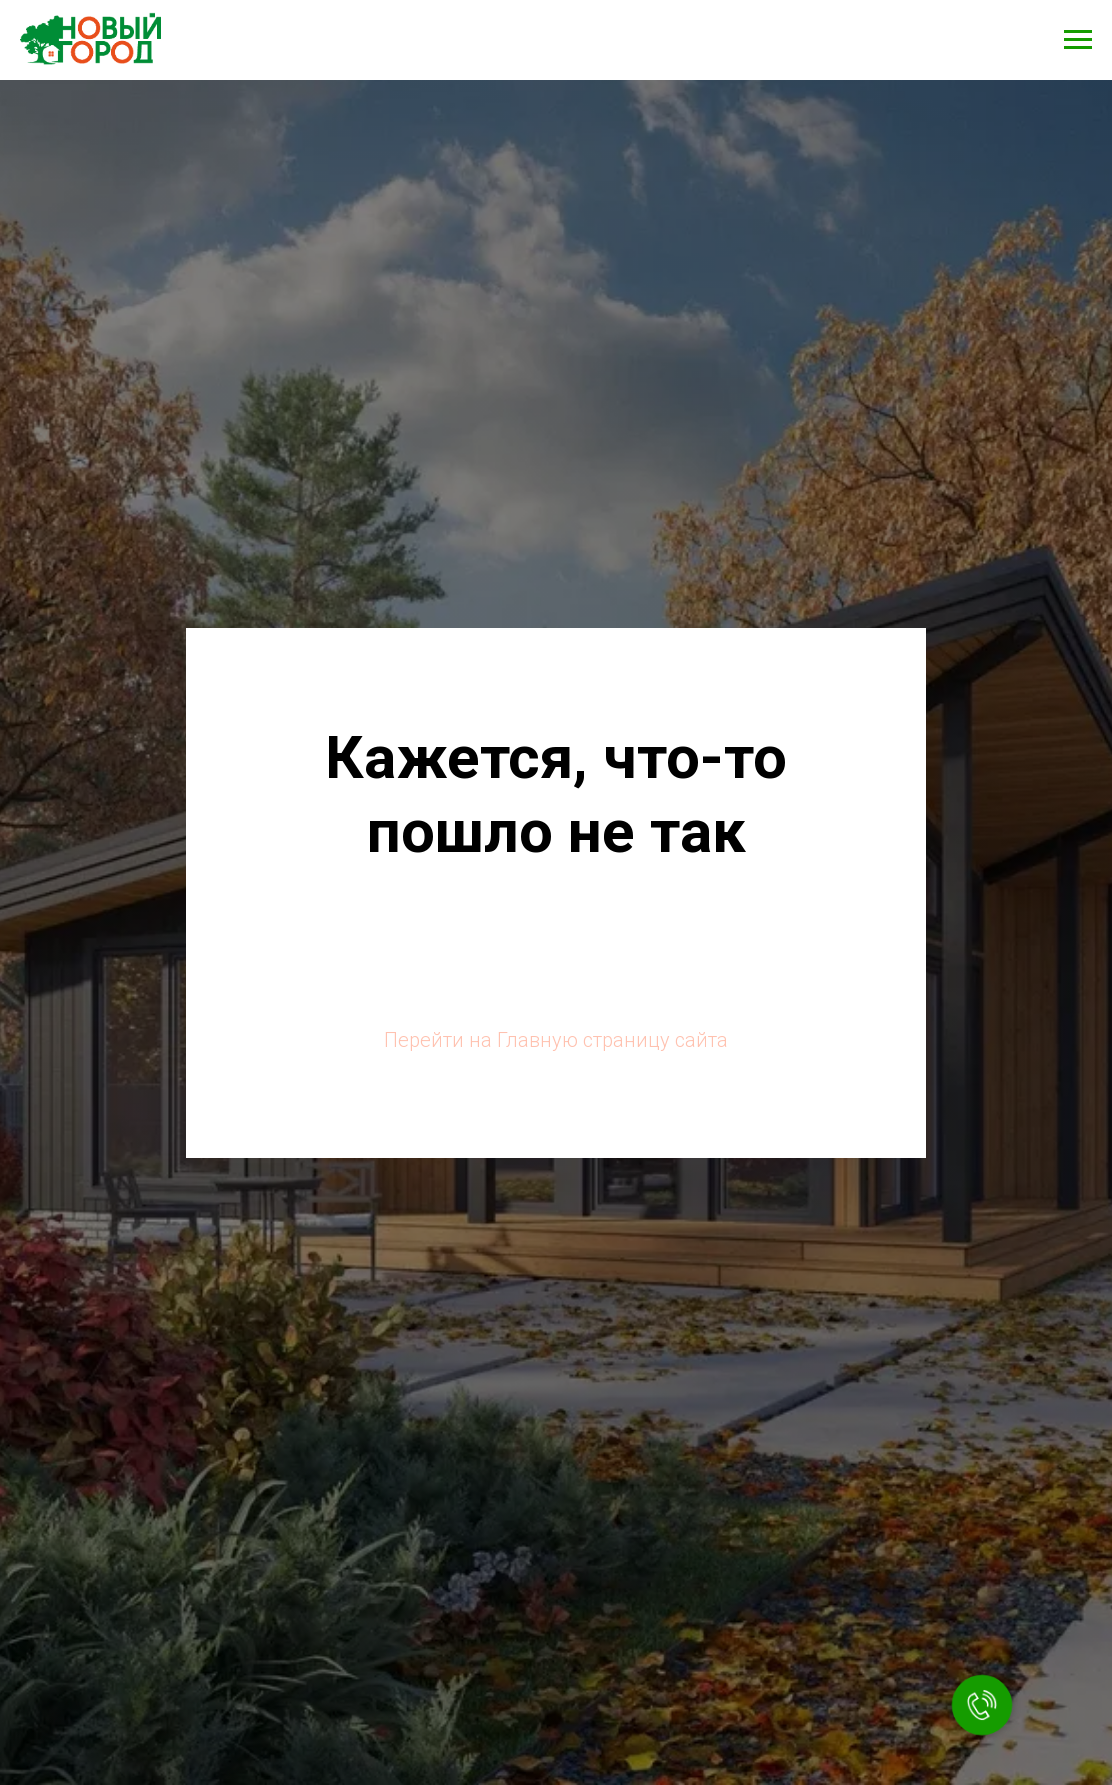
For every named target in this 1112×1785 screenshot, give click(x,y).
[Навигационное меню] (1078, 40)
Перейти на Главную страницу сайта (556, 1040)
